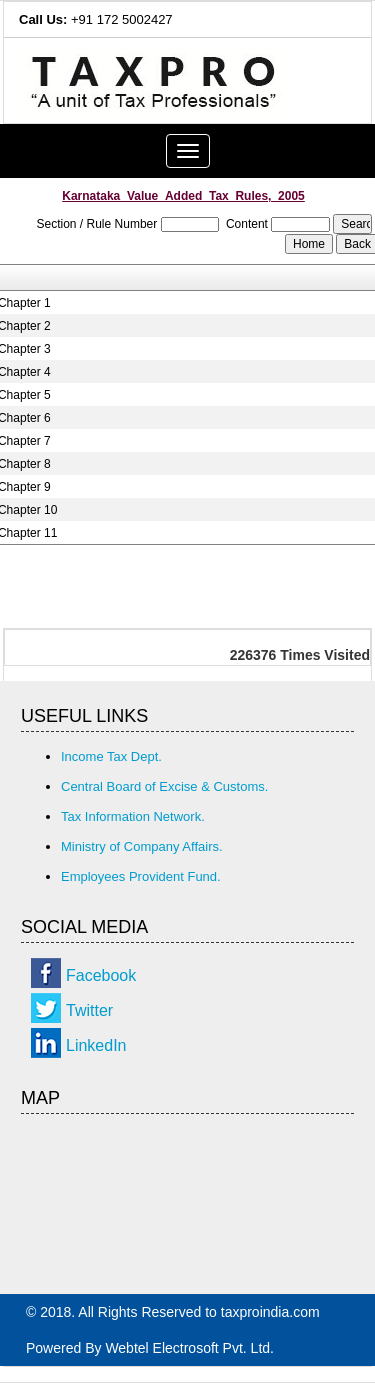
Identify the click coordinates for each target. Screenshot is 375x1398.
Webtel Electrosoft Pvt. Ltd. (189, 1348)
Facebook (101, 975)
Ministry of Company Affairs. (142, 846)
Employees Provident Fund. (141, 876)
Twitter (89, 1010)
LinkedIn (96, 1045)
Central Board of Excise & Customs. (164, 786)
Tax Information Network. (133, 816)
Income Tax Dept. (111, 756)
